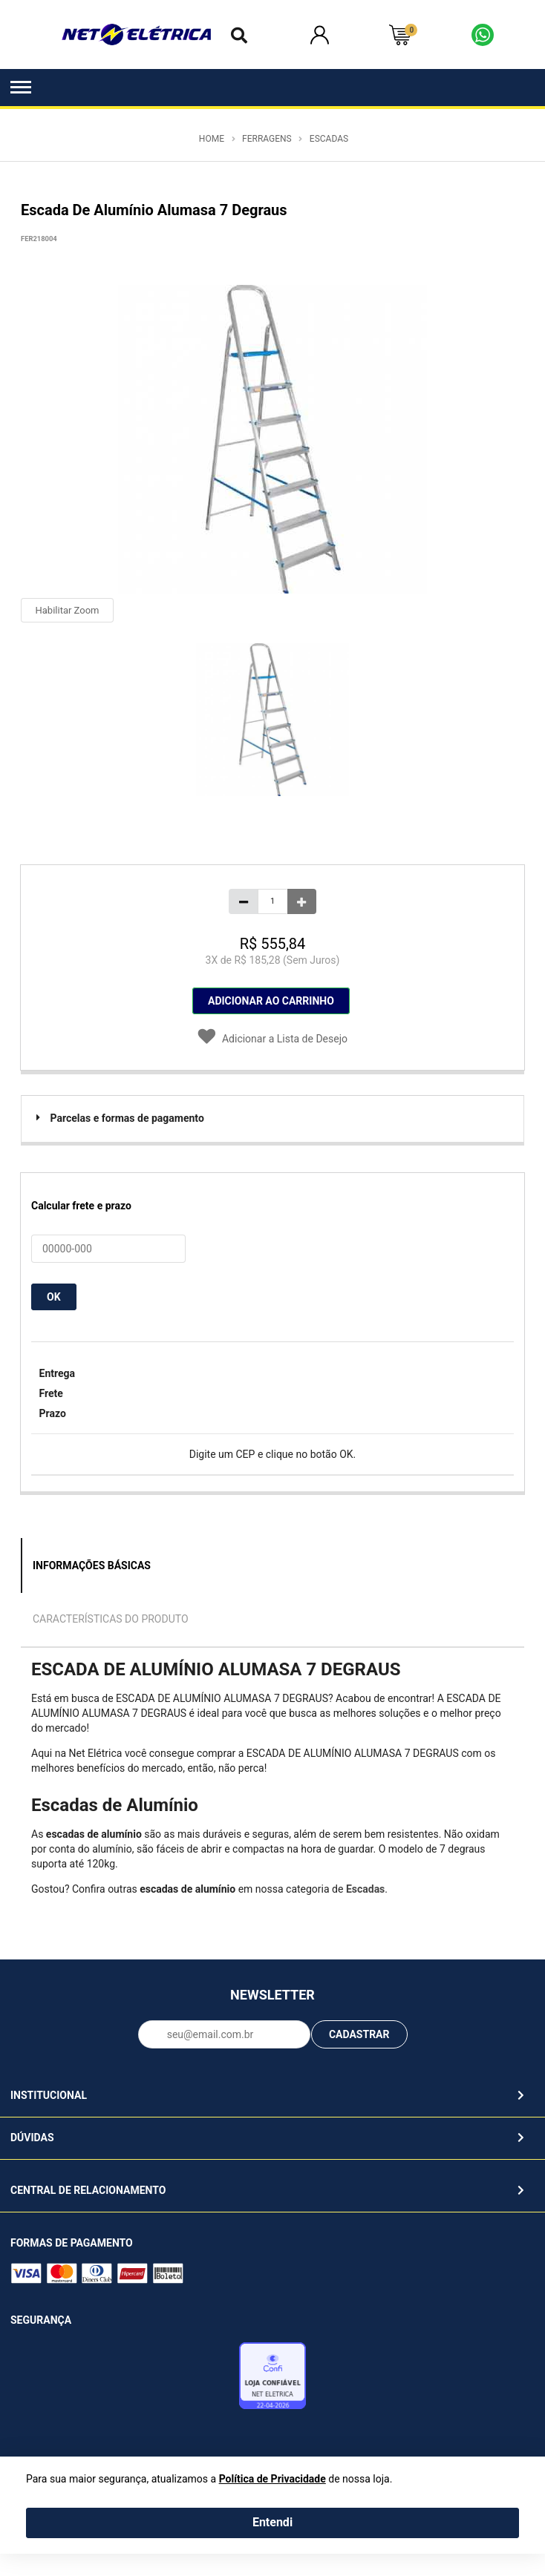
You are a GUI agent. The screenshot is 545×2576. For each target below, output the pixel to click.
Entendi (272, 2522)
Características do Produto (111, 1619)
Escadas (329, 138)
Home (211, 138)
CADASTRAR (359, 2034)
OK (54, 1297)
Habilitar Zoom (67, 610)
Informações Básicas (92, 1565)
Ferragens (267, 138)
